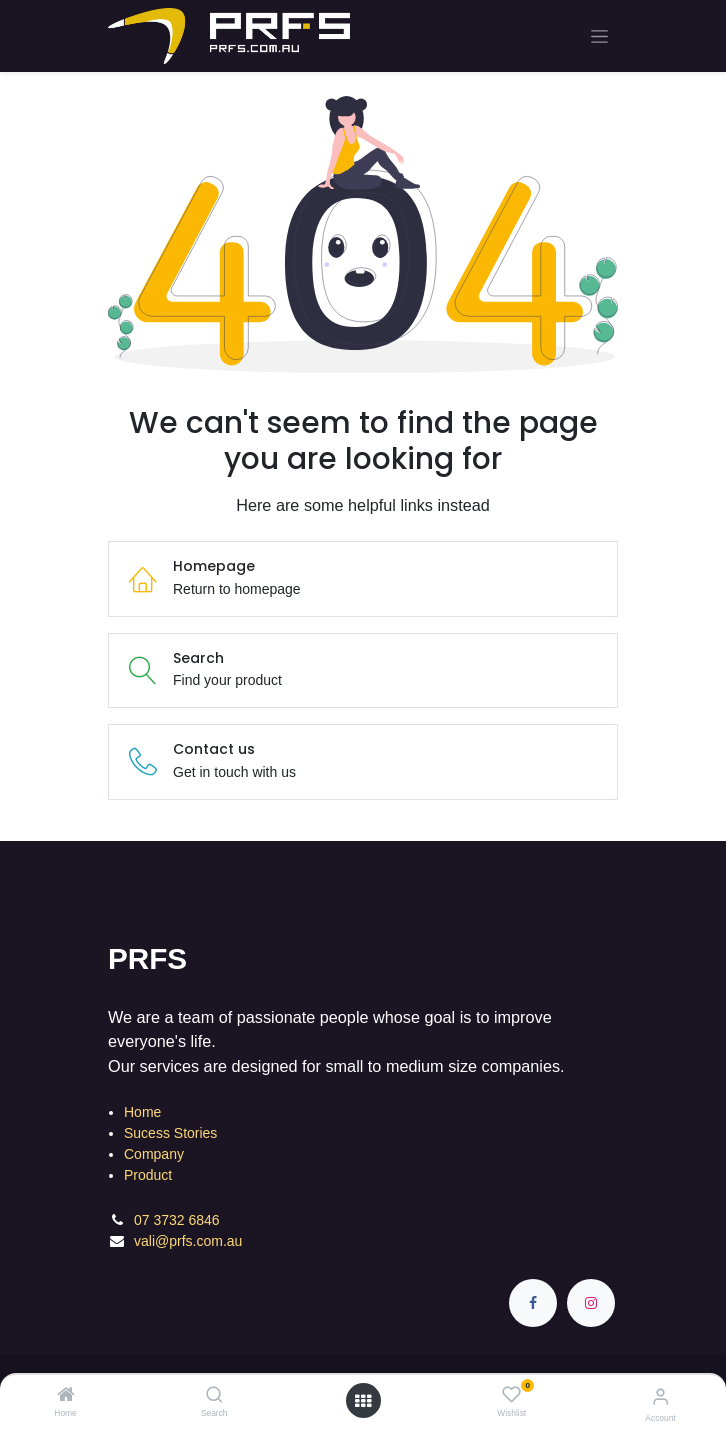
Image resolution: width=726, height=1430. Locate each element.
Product (148, 1175)
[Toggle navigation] (599, 36)
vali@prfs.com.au (188, 1241)
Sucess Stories (170, 1133)
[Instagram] (591, 1303)
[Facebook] (533, 1303)
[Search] (214, 1396)
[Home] (66, 1396)
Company (154, 1154)
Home (142, 1112)
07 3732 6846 (179, 1220)
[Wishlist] (511, 1395)
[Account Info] (660, 1396)
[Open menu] (363, 1401)
